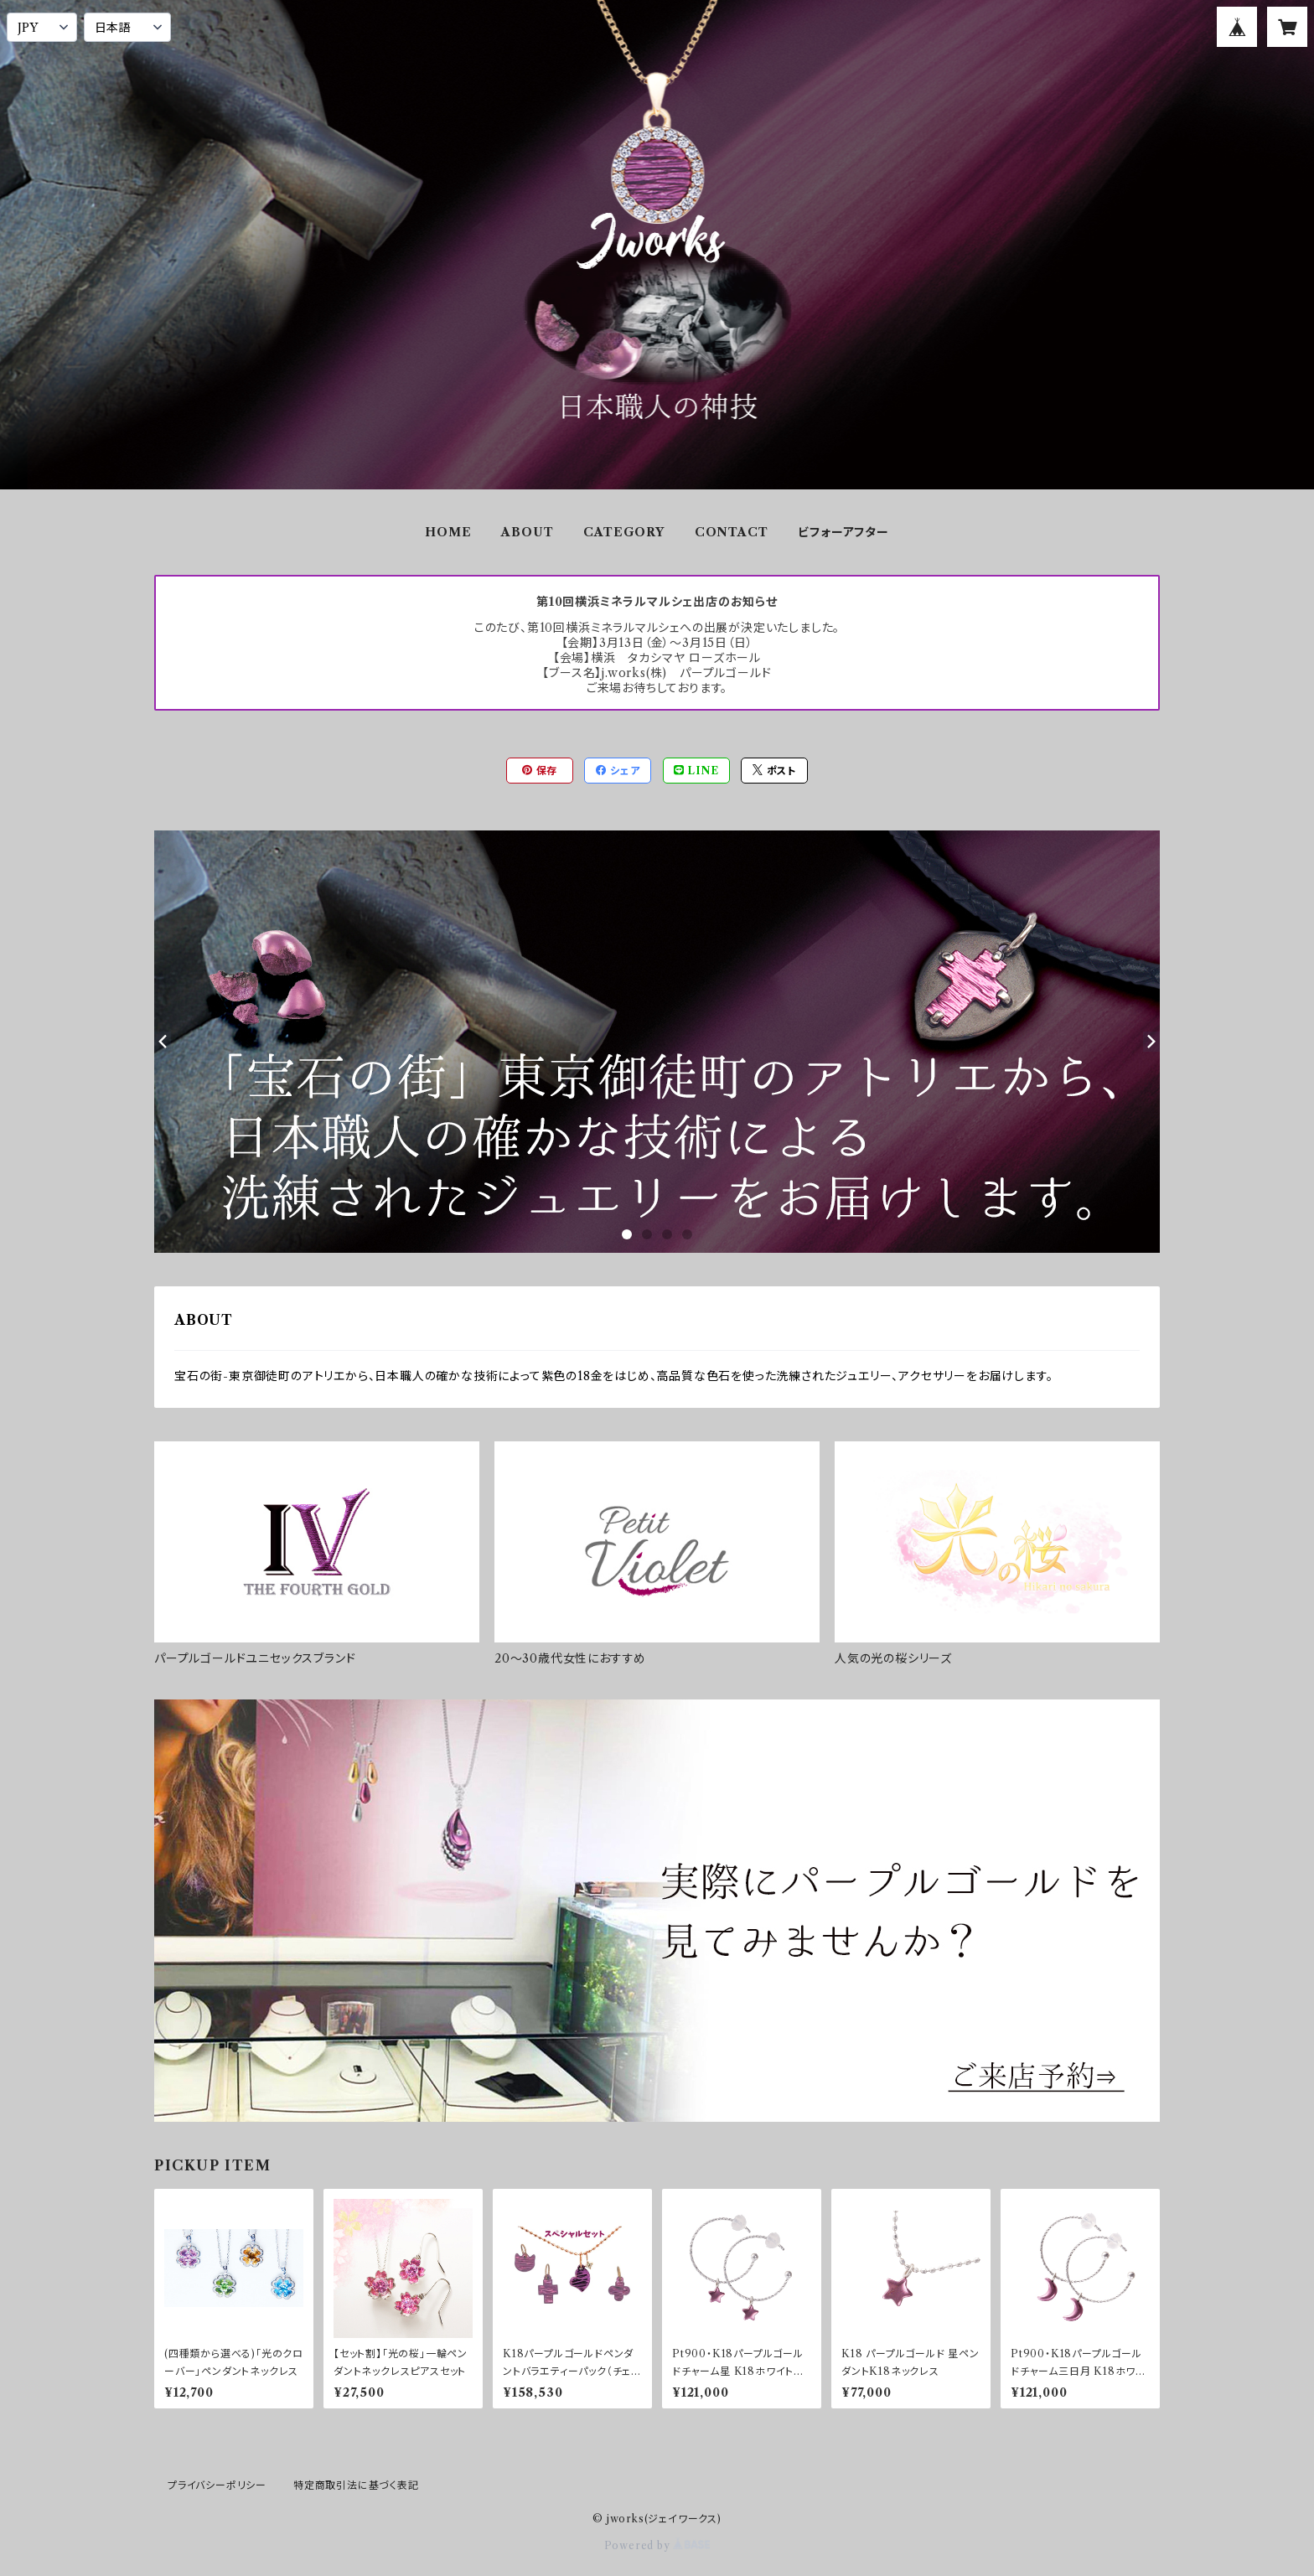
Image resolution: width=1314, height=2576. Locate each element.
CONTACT (731, 532)
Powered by (657, 2545)
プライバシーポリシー (217, 2485)
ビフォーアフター (843, 532)
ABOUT (527, 532)
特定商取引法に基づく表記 (356, 2485)
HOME (448, 532)
